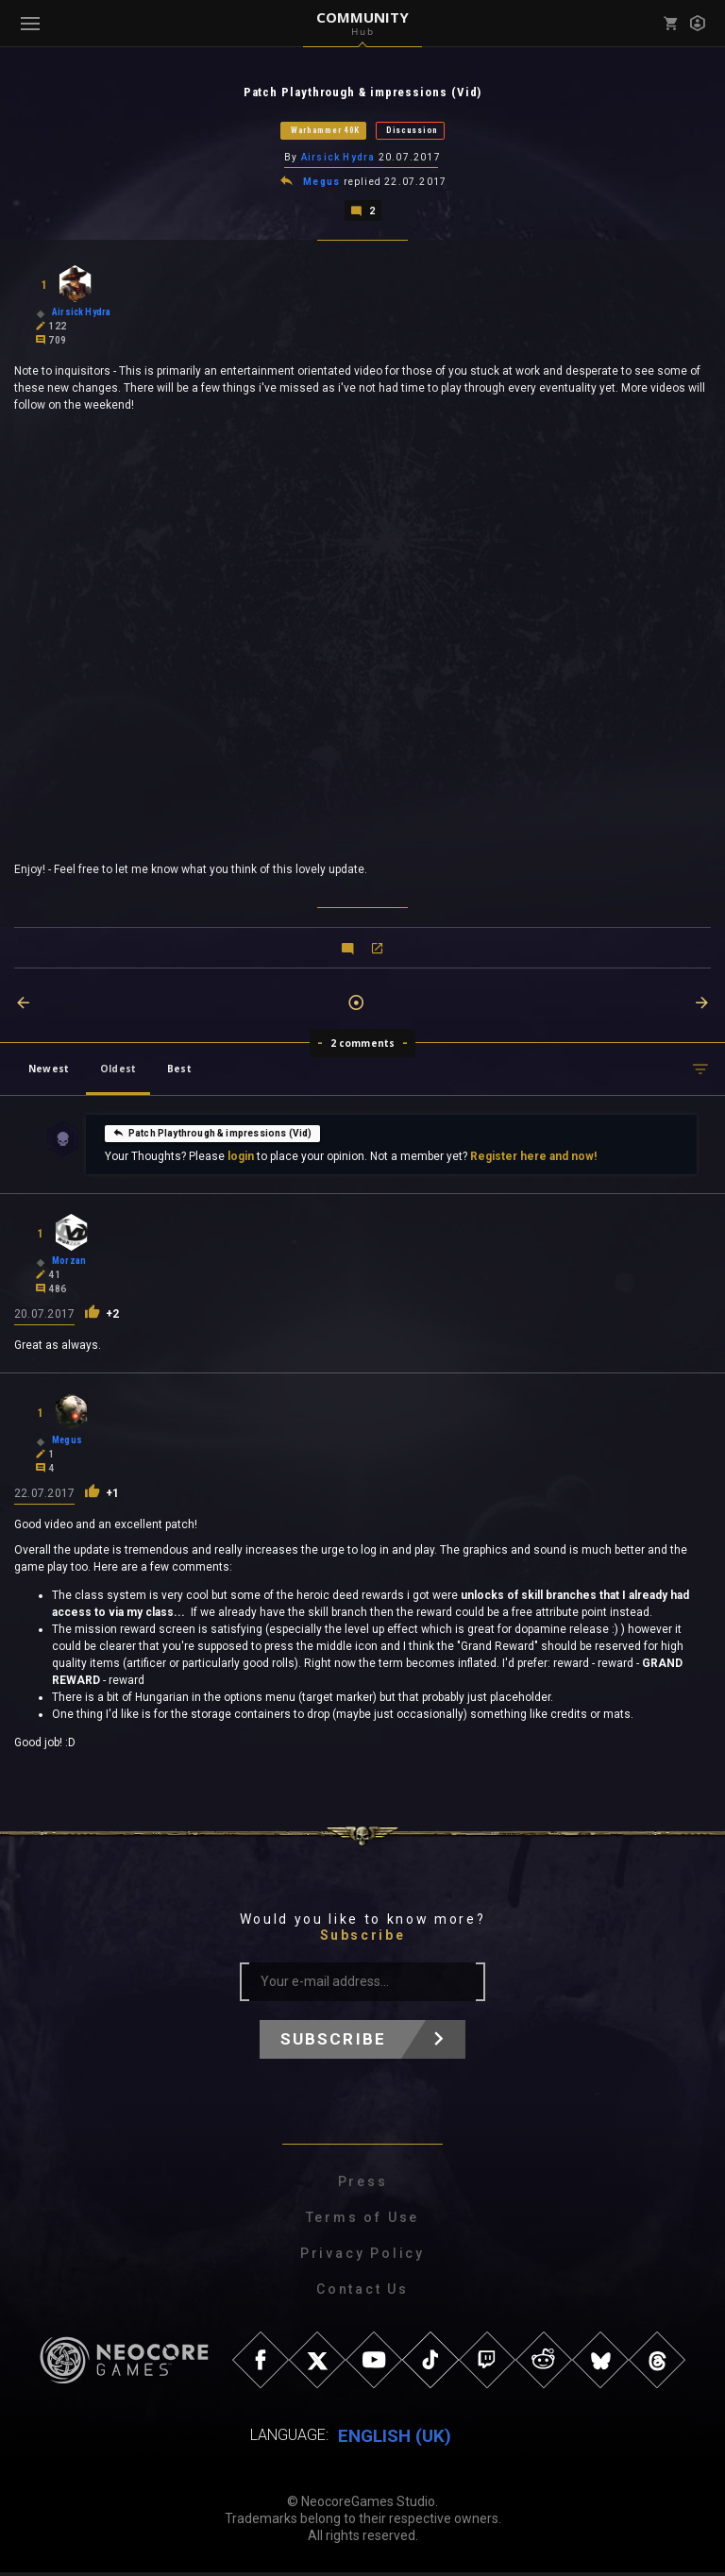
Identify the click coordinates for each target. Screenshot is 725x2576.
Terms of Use (363, 2221)
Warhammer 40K (325, 131)
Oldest (118, 1072)
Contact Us (362, 2292)
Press (363, 2185)
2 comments (363, 1046)
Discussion (412, 131)
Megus (323, 184)
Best (179, 1072)
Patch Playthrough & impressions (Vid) (212, 1136)
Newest (48, 1072)
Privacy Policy (362, 2257)
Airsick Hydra (338, 159)
